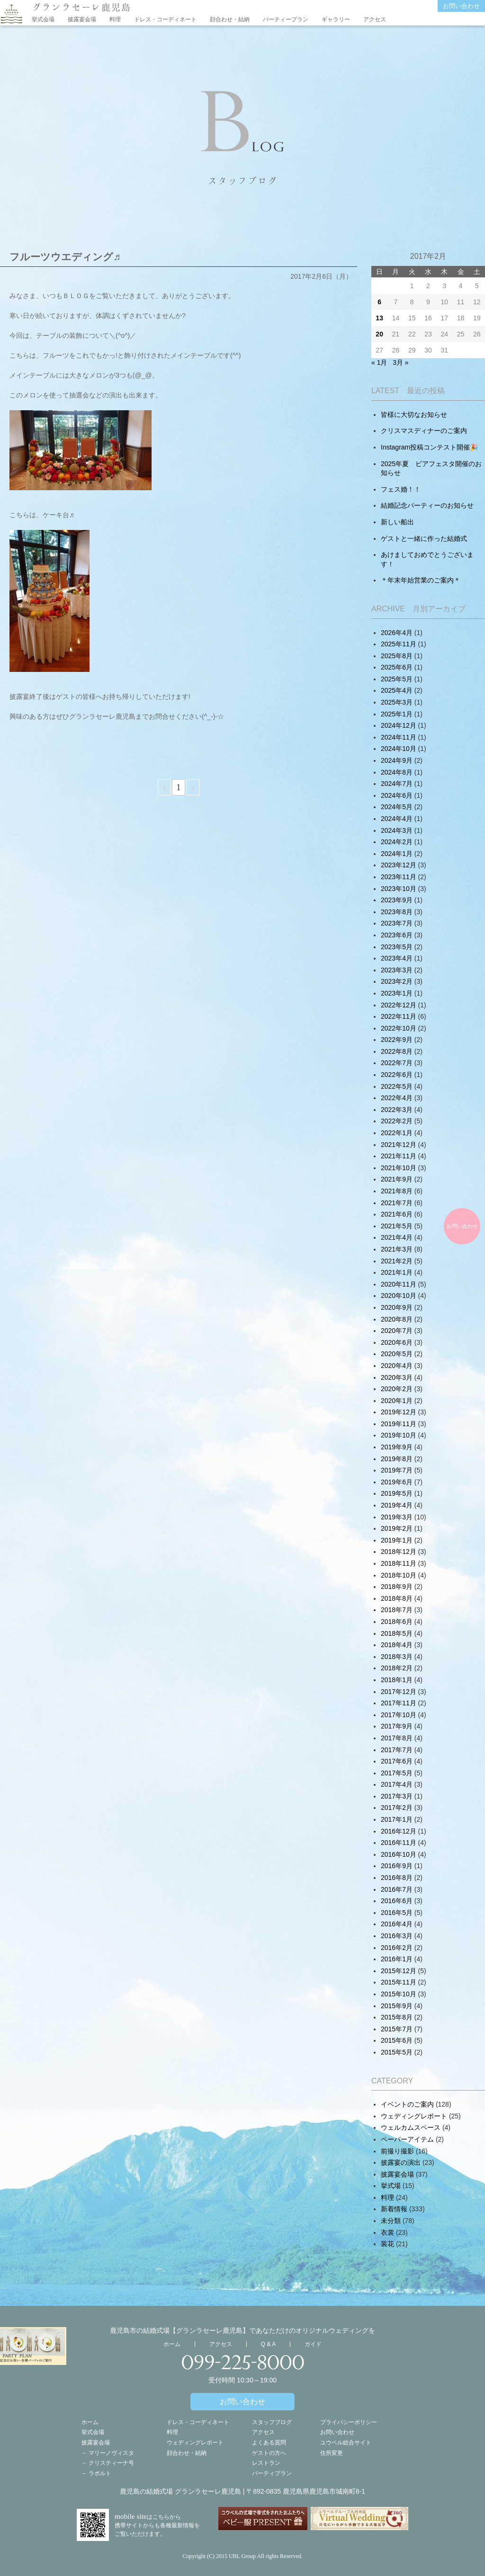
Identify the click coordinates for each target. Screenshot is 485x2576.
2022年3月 (397, 1109)
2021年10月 (398, 1168)
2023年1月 (397, 993)
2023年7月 (397, 923)
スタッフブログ (272, 2422)
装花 (387, 2244)
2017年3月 (397, 1796)
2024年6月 (397, 795)
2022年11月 (398, 1016)
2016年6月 (397, 1901)
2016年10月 (398, 1854)
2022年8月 (397, 1051)
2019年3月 (397, 1517)
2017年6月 (397, 1761)
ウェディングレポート (414, 2116)
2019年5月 (397, 1493)
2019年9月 (397, 1447)
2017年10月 (398, 1715)
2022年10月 (398, 1028)
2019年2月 (397, 1528)
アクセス (374, 19)
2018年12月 (398, 1551)
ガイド (313, 2344)
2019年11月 (398, 1424)
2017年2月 (397, 1807)
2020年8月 (397, 1319)
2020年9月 (397, 1307)
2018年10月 (398, 1575)
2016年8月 (397, 1877)
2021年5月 (397, 1226)
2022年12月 (398, 1005)
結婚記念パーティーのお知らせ (427, 505)
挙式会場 (43, 19)
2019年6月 (397, 1482)
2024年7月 (397, 783)
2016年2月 (397, 1947)
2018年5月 (397, 1633)
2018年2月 (397, 1668)
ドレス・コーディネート (165, 19)
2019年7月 (397, 1470)
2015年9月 (397, 2006)
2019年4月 (397, 1505)
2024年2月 (397, 842)
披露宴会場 (82, 19)
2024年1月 (397, 853)
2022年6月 (397, 1074)
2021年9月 (397, 1179)
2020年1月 (397, 1400)
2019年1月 (397, 1540)
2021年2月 (397, 1261)
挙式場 (391, 2185)
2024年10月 (398, 748)
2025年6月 (397, 667)
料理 (115, 19)
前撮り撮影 (397, 2151)
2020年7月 (397, 1330)
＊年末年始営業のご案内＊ (420, 580)
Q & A (268, 2344)
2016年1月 (397, 1959)
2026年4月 (397, 632)
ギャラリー (336, 19)
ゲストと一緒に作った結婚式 (424, 538)
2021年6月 (397, 1214)
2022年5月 (397, 1086)
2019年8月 (397, 1459)
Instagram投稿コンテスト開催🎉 (429, 447)
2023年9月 (397, 900)
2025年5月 (397, 679)
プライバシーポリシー (348, 2422)
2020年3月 (397, 1377)
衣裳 (387, 2232)
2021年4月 (397, 1237)
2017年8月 (397, 1738)
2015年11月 (398, 1982)
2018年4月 (397, 1645)
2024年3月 (397, 830)
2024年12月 (398, 725)
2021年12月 (398, 1144)
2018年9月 (397, 1586)
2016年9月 (397, 1866)
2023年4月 (397, 958)
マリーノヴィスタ (111, 2453)
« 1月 (379, 362)
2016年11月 (398, 1842)
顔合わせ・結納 (230, 19)
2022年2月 (397, 1121)
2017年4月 (397, 1784)
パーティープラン (285, 19)
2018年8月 (397, 1598)
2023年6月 (397, 935)
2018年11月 (398, 1563)
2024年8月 (397, 772)
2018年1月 (397, 1680)
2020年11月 (398, 1284)
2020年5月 (397, 1354)
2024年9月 (397, 760)
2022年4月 (397, 1098)
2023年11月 (398, 877)
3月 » (400, 362)
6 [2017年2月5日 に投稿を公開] (379, 302)
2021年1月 (397, 1272)
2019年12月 (398, 1412)
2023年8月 (397, 912)
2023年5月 (397, 947)
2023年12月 (398, 865)
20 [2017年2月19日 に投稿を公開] (379, 334)
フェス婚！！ (401, 489)
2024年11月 (398, 737)
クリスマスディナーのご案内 (424, 430)
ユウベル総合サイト (345, 2442)
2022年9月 (397, 1039)
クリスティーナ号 (111, 2463)
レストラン (266, 2463)
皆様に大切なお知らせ (414, 414)
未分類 (391, 2220)
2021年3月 (397, 1249)
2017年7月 (397, 1750)
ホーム (171, 2344)
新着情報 (394, 2209)
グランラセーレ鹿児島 (81, 7)
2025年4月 (397, 690)
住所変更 (331, 2453)
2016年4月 (397, 1924)
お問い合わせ (461, 5)
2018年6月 (397, 1621)
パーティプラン (272, 2473)
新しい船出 (397, 522)
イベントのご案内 (407, 2104)
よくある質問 (269, 2442)
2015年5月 (397, 2052)
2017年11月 (398, 1703)
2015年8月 (397, 2017)
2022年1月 (397, 1133)
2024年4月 (397, 818)
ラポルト (100, 2473)
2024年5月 (397, 807)
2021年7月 (397, 1203)
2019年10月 (398, 1435)
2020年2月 (397, 1389)
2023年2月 (397, 981)
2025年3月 (397, 702)
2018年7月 (397, 1610)
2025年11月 (398, 644)
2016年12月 (398, 1831)
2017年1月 (397, 1819)
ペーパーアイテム (407, 2139)
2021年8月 (397, 1191)
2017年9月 (397, 1726)
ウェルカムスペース (410, 2127)
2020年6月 (397, 1342)
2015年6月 (397, 2040)
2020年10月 (398, 1295)
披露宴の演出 (401, 2162)
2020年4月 (397, 1365)
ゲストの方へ (269, 2453)
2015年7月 (397, 2029)
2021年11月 (398, 1156)
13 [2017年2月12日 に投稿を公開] (379, 318)
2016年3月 (397, 1936)
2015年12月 (398, 1971)
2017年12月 (398, 1691)
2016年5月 (397, 1912)
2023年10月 (398, 888)
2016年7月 (397, 1889)
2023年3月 (397, 970)
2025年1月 (397, 714)
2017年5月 (397, 1773)
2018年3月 (397, 1656)
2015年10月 (398, 1994)
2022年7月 (397, 1063)
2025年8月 (397, 656)
